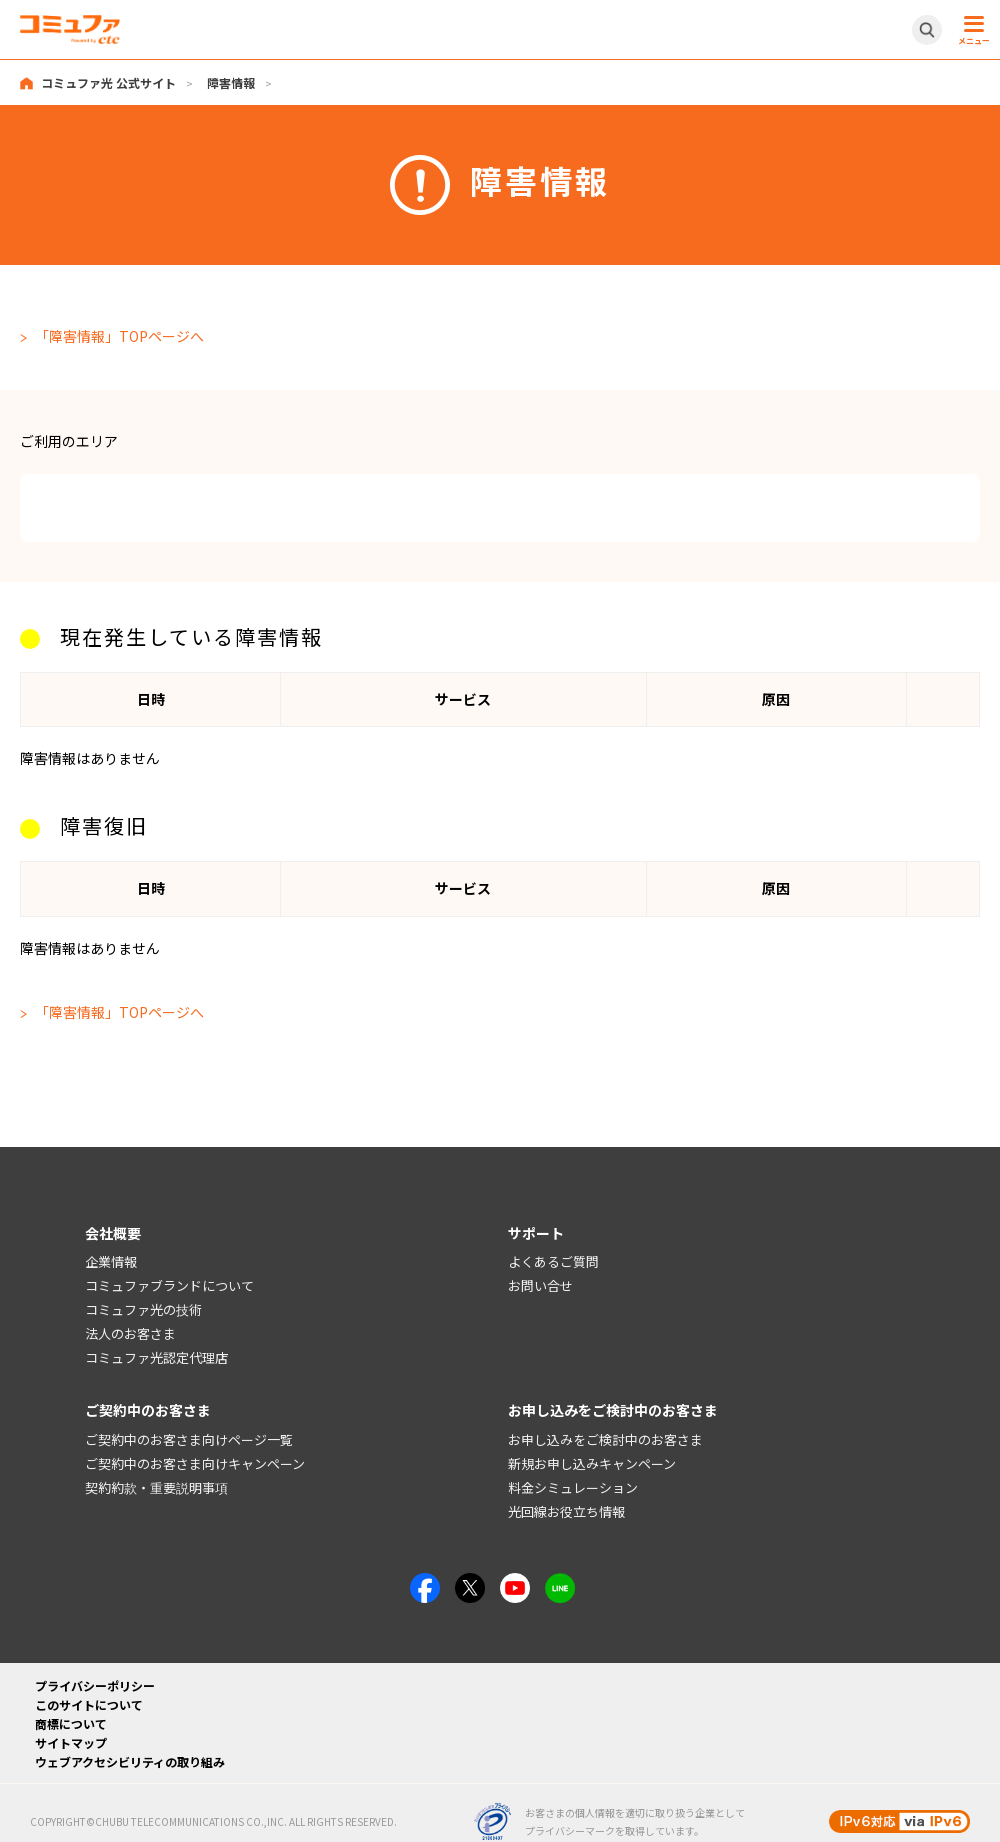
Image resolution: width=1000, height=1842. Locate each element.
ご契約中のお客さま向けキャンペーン (195, 1463)
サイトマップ (71, 1742)
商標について (71, 1723)
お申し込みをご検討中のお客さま (605, 1439)
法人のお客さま (130, 1333)
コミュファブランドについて (169, 1285)
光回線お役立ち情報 (566, 1511)
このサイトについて (89, 1704)
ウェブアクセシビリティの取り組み (130, 1761)
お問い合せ (540, 1285)
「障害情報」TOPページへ (119, 336)
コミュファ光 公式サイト (108, 82)
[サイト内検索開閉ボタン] (927, 30)
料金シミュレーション (573, 1487)
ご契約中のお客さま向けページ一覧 (189, 1439)
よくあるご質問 (553, 1261)
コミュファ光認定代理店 (156, 1357)
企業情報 (111, 1261)
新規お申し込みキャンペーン (592, 1463)
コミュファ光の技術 (143, 1309)
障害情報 (231, 82)
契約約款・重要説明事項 (156, 1487)
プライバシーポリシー (95, 1685)
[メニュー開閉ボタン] (971, 30)
